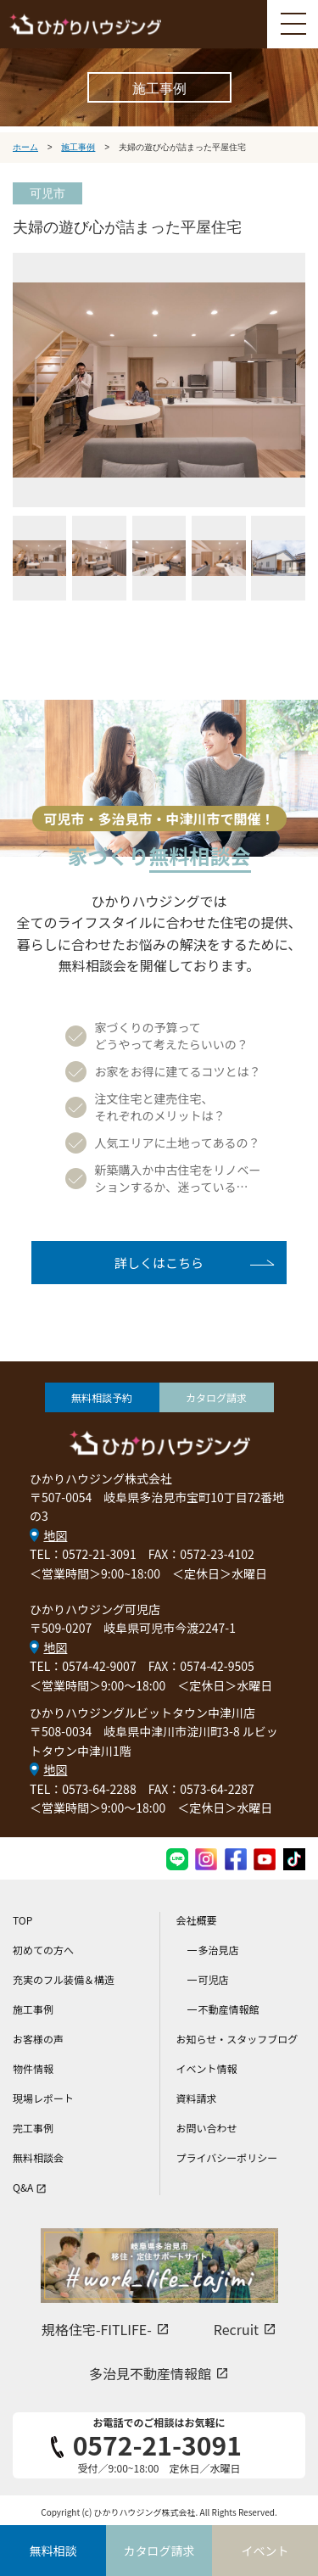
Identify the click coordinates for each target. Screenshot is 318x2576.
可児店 (213, 1979)
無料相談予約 (101, 1397)
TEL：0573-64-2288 (83, 1788)
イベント (265, 2550)
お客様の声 (38, 2038)
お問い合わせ (206, 2128)
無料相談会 (38, 2157)
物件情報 (33, 2068)
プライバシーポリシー (227, 2157)
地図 (55, 1535)
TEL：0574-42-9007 (83, 1665)
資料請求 (196, 2098)
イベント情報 (206, 2068)
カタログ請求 (216, 1397)
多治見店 (218, 1949)
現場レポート (43, 2098)
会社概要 (196, 1920)
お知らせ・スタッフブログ (237, 2038)
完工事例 (33, 2128)
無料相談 (53, 2550)
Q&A (30, 2187)
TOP (22, 1920)
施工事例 (33, 2009)
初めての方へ (43, 1949)
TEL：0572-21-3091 (83, 1553)
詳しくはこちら (159, 1262)
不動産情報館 (228, 2009)
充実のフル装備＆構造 (63, 1979)
